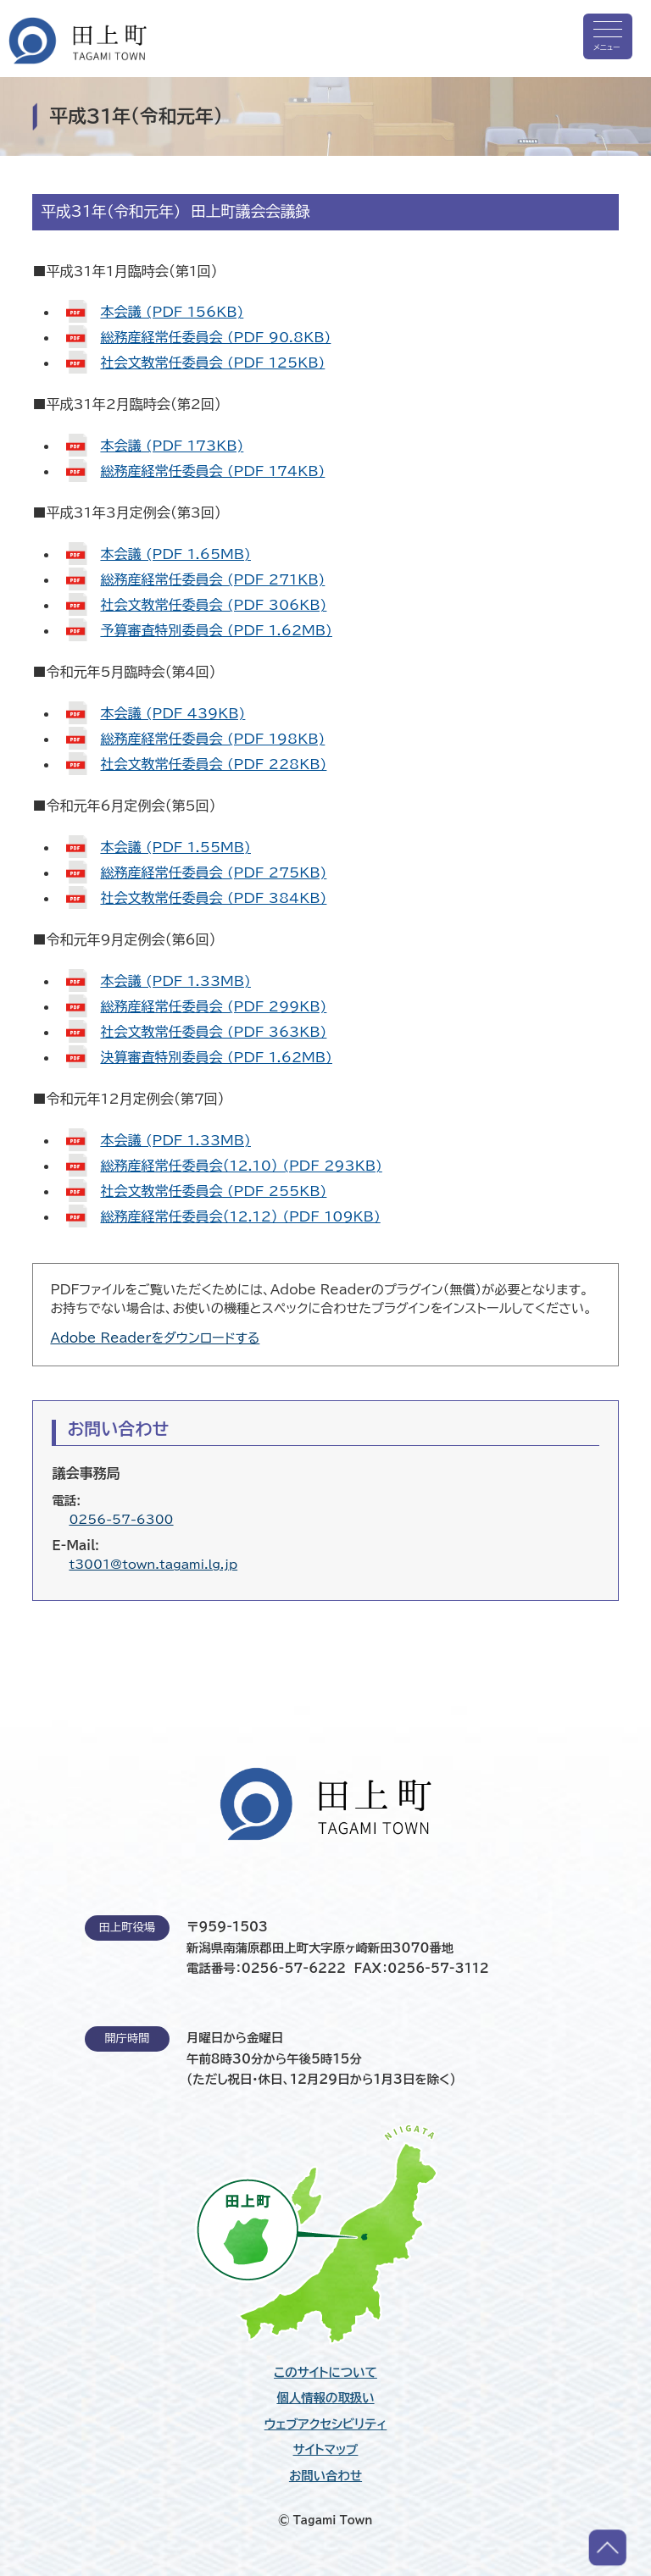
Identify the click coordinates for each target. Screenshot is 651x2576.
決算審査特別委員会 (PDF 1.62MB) (216, 1057)
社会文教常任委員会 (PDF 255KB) (213, 1191)
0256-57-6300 (121, 1519)
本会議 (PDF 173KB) (171, 445)
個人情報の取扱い (325, 2398)
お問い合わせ (325, 2476)
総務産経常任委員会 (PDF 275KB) (213, 872)
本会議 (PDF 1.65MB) (175, 554)
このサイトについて (325, 2373)
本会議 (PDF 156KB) (171, 312)
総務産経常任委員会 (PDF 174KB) (212, 471)
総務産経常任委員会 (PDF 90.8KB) (215, 337)
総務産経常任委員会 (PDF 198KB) (212, 738)
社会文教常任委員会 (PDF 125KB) (212, 362)
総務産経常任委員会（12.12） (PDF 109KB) (240, 1216)
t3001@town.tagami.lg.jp (153, 1564)
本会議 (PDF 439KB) (172, 713)
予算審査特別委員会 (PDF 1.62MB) (216, 630)
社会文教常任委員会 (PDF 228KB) (213, 764)
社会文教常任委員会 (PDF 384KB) (213, 898)
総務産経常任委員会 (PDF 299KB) (213, 1006)
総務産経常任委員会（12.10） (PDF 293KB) (240, 1165)
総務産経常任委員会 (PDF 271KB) (212, 579)
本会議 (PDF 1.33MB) (175, 981)
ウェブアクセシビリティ (325, 2424)
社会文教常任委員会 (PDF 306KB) (213, 605)
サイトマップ (326, 2450)
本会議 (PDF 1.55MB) (175, 847)
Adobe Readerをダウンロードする (154, 1338)
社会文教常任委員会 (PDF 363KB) (213, 1032)
